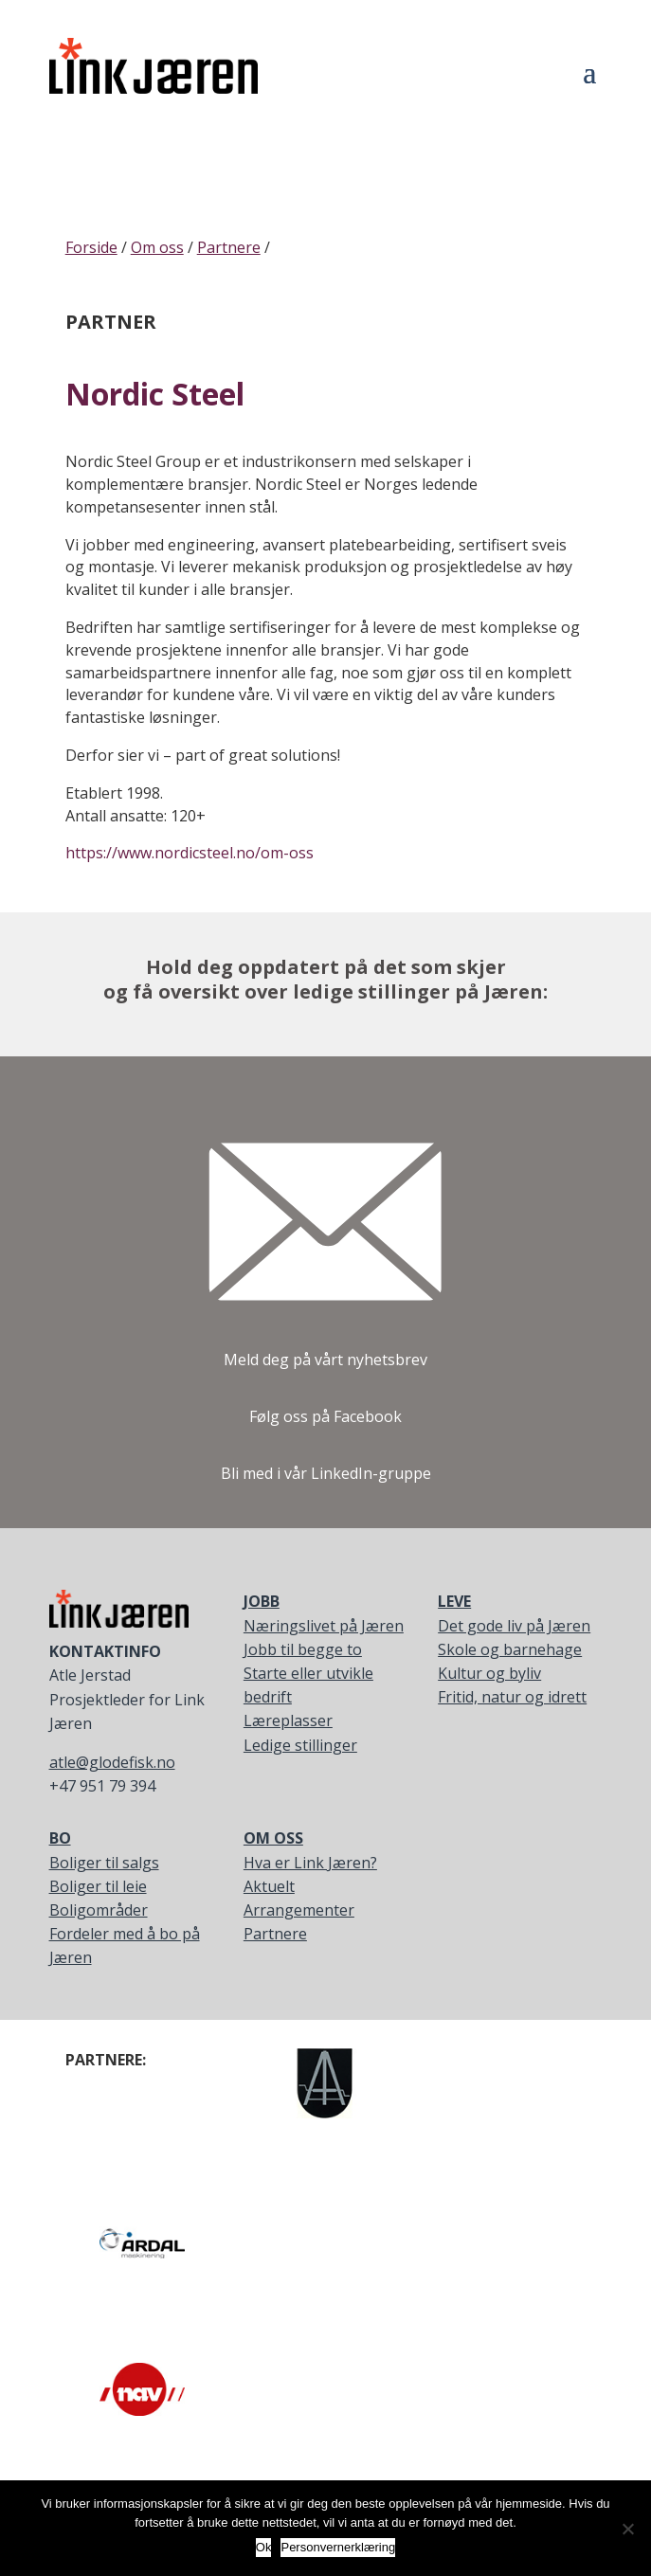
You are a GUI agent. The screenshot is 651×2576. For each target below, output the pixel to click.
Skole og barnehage (510, 1649)
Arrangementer (299, 1910)
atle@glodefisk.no (112, 1762)
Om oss (157, 247)
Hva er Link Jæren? (310, 1862)
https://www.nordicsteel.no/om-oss (189, 852)
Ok (264, 2547)
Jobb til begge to (303, 1649)
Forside (91, 247)
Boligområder (98, 1910)
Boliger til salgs (104, 1862)
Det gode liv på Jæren (514, 1625)
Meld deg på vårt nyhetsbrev (325, 1359)
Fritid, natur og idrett (512, 1696)
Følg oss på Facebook (325, 1416)
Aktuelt (269, 1886)
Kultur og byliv (489, 1673)
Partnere (229, 247)
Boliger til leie (98, 1886)
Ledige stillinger (300, 1745)
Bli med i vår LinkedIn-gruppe (326, 1473)
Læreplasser (288, 1720)
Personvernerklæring (337, 2547)
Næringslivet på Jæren (324, 1625)
